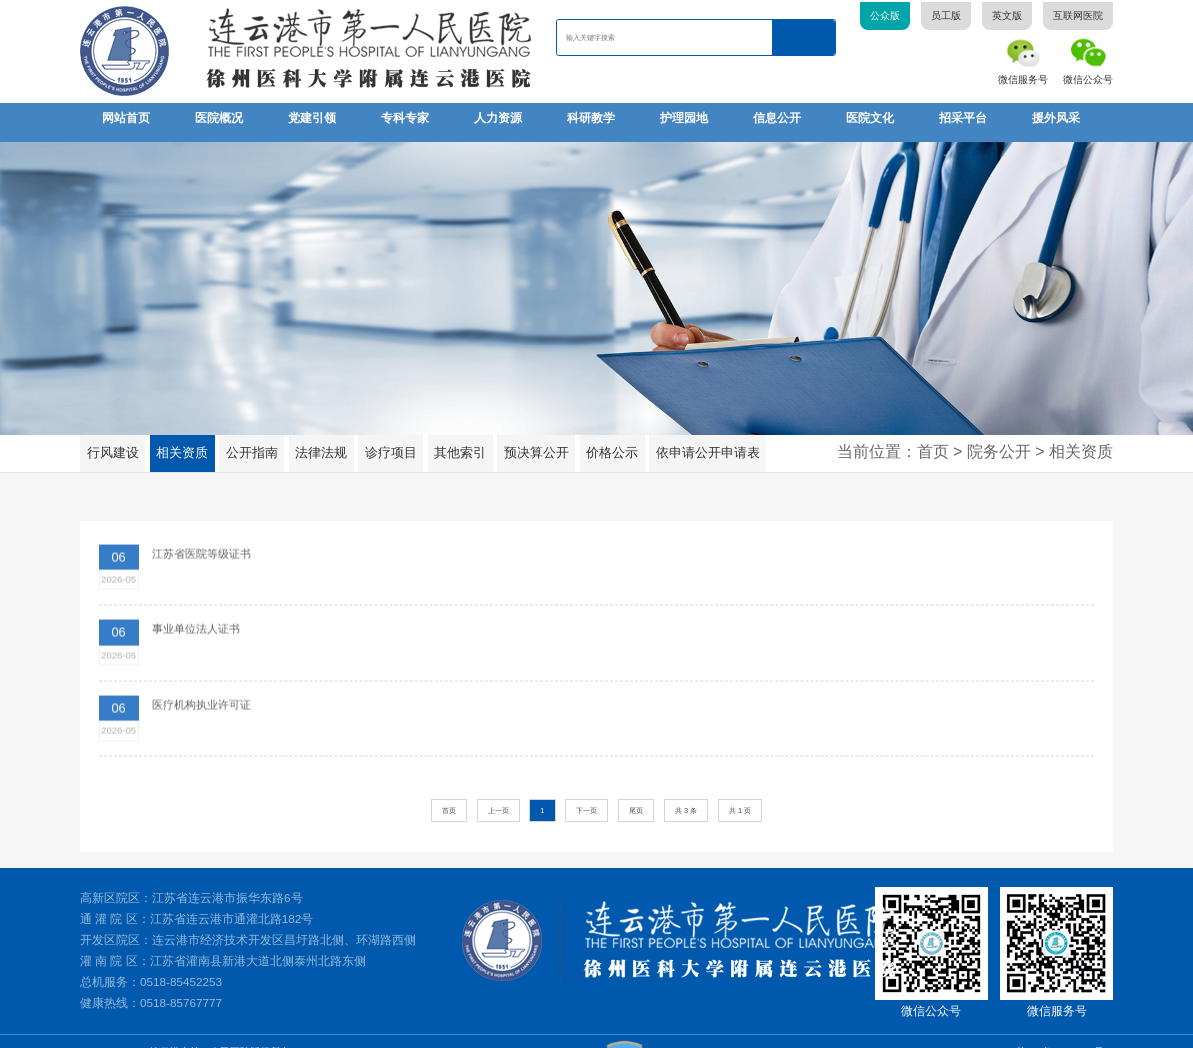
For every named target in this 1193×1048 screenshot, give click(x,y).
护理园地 (684, 118)
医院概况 (219, 118)
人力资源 (498, 118)
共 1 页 (740, 788)
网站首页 (126, 118)
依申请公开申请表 (695, 443)
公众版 (885, 15)
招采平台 (963, 118)
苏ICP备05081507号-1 (1064, 1029)
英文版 (1007, 15)
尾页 (636, 788)
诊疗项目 (386, 443)
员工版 (946, 15)
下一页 (586, 788)
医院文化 (870, 118)
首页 (449, 788)
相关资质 (180, 443)
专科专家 (405, 118)
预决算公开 (529, 443)
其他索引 (454, 443)
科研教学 (591, 118)
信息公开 (777, 118)
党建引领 (312, 118)
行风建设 (112, 443)
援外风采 (1056, 118)
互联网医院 (1078, 15)
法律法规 (317, 443)
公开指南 (249, 443)
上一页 (498, 788)
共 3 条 (686, 788)
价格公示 (603, 443)
